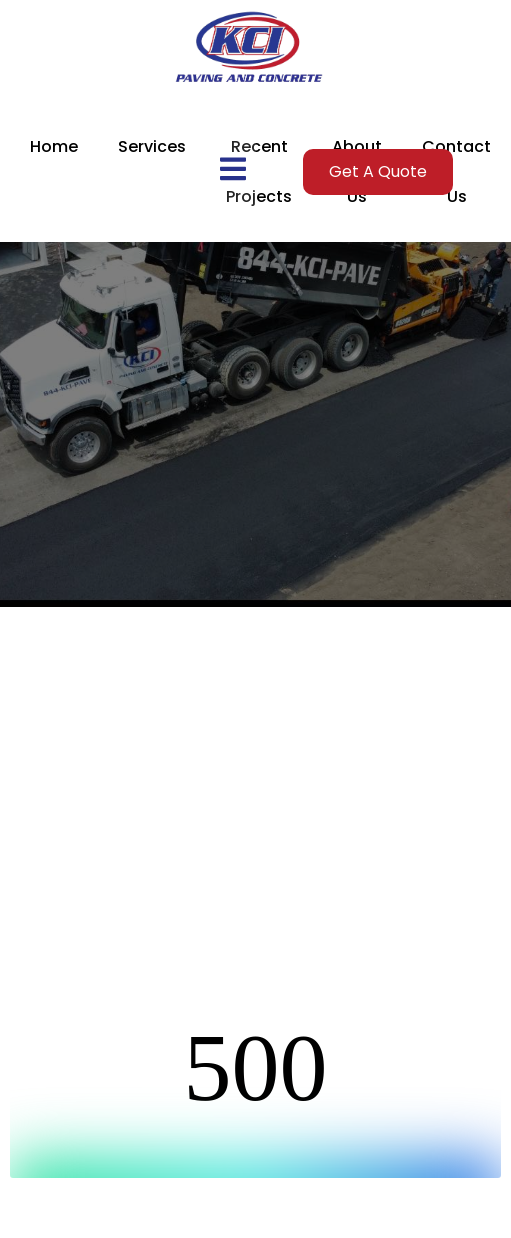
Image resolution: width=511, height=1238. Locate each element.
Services (152, 146)
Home (54, 146)
